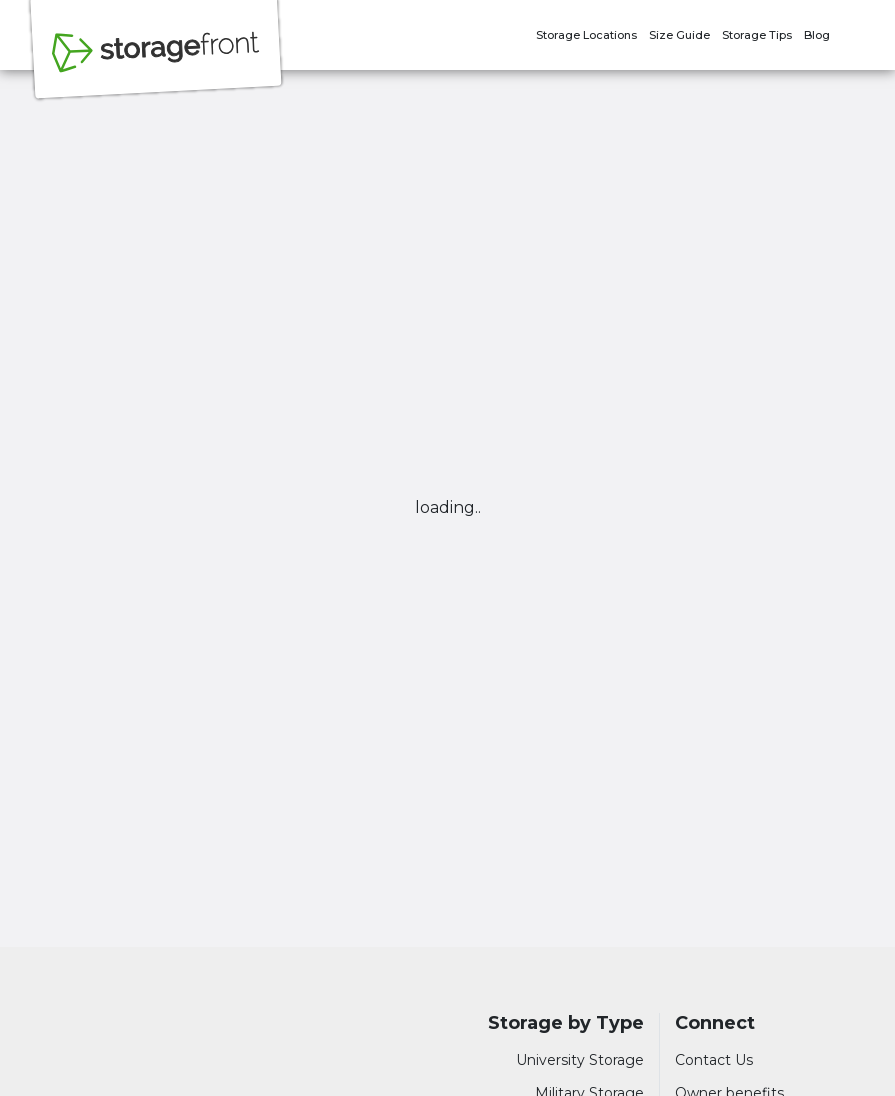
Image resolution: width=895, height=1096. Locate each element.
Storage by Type (566, 1023)
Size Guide (679, 35)
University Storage (580, 1060)
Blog (817, 35)
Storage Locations (586, 35)
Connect (715, 1023)
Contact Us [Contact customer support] (714, 1060)
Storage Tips (757, 35)
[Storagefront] (156, 63)
